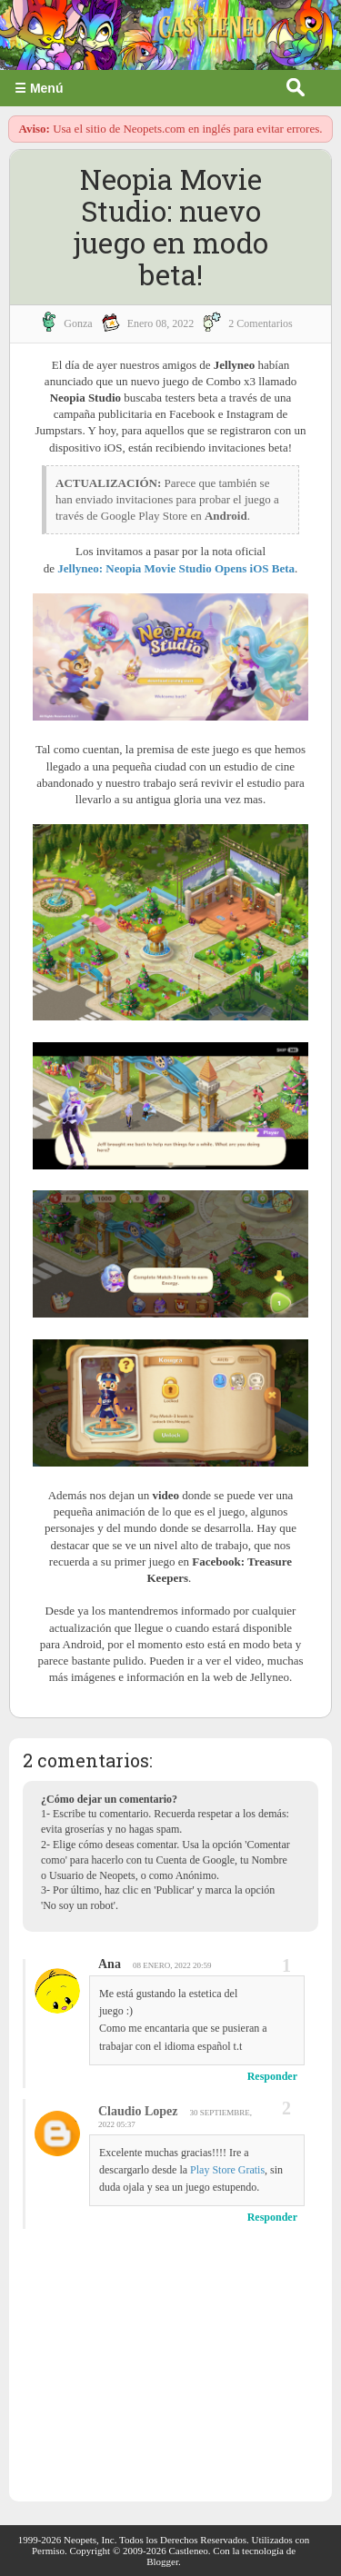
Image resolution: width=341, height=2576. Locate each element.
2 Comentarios (260, 323)
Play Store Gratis (227, 2169)
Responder (272, 2076)
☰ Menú (39, 88)
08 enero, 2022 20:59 (172, 1965)
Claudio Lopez (138, 2111)
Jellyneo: (81, 568)
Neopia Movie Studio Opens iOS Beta (200, 568)
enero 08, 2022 (161, 323)
